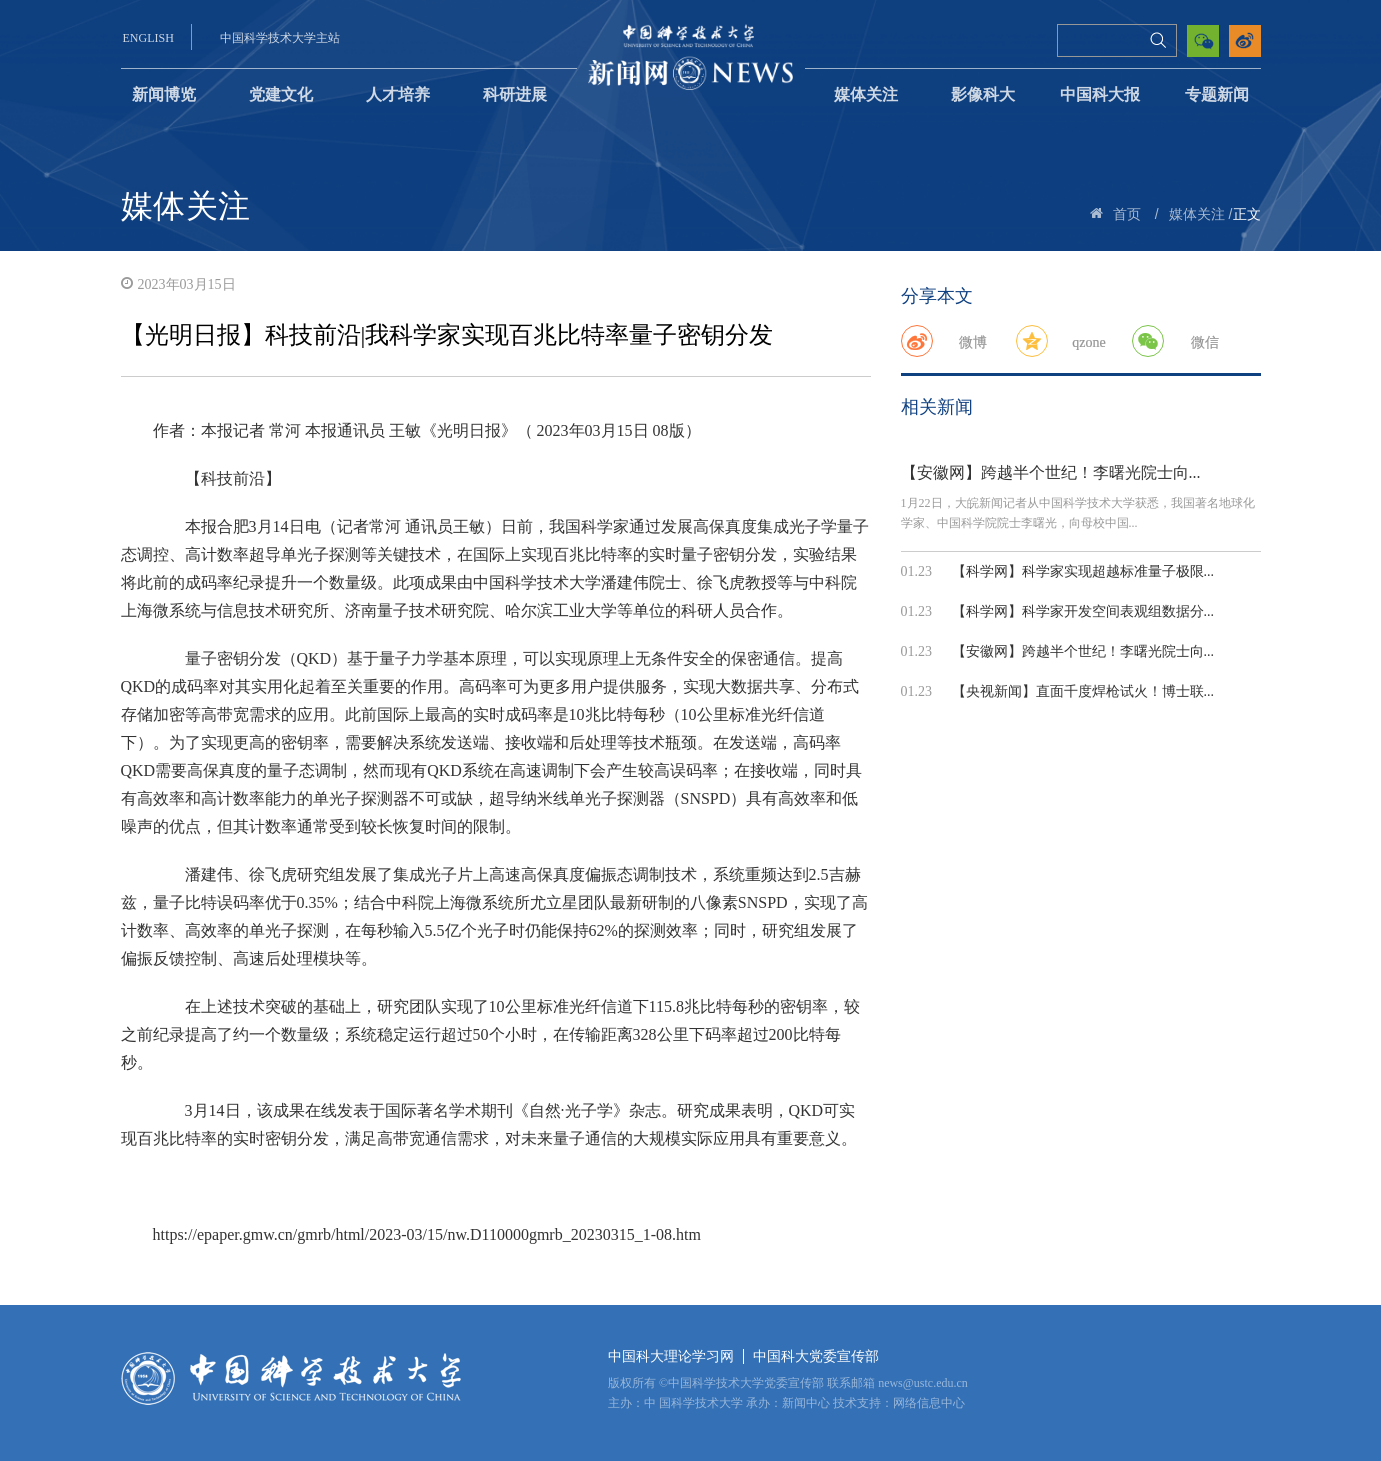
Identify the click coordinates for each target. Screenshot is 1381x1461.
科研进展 (515, 94)
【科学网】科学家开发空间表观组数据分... (1083, 611)
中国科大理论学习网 (671, 1356)
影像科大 (983, 94)
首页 (1127, 214)
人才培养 (398, 94)
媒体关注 (866, 94)
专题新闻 (1217, 94)
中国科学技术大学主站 (280, 38)
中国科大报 (1100, 94)
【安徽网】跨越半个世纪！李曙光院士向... (1051, 472)
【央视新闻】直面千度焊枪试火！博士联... (1083, 691)
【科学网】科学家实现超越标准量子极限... (1083, 571)
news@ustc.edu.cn (923, 1383)
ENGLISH (148, 38)
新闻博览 (164, 94)
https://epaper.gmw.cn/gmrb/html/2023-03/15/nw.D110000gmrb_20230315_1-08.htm (427, 1234)
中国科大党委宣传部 (816, 1356)
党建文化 (281, 94)
